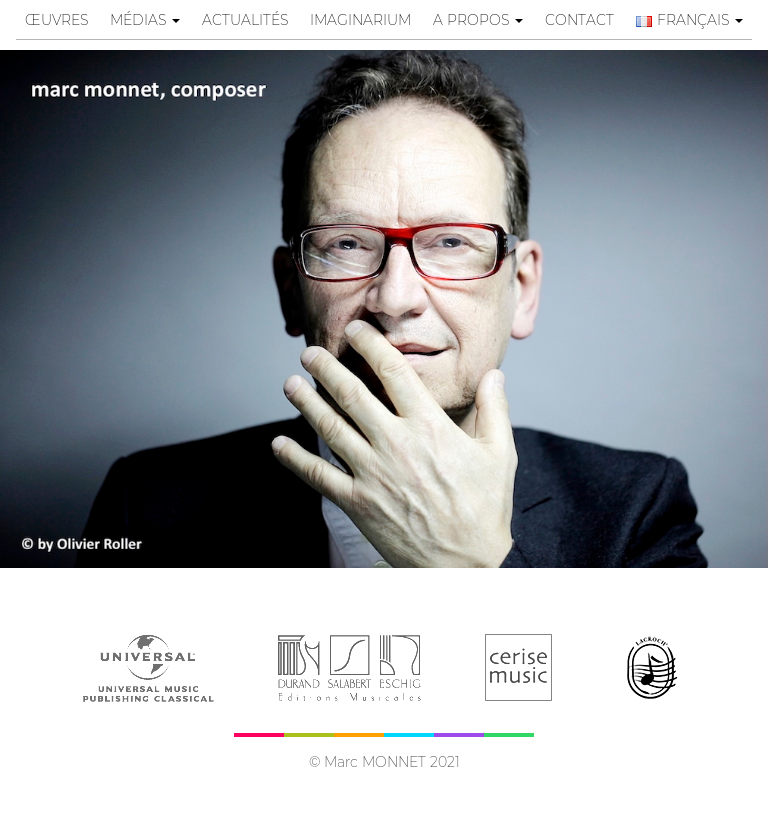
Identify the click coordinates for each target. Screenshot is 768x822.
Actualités (245, 20)
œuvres (56, 20)
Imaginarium (360, 20)
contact (579, 20)
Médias (145, 20)
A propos (478, 20)
